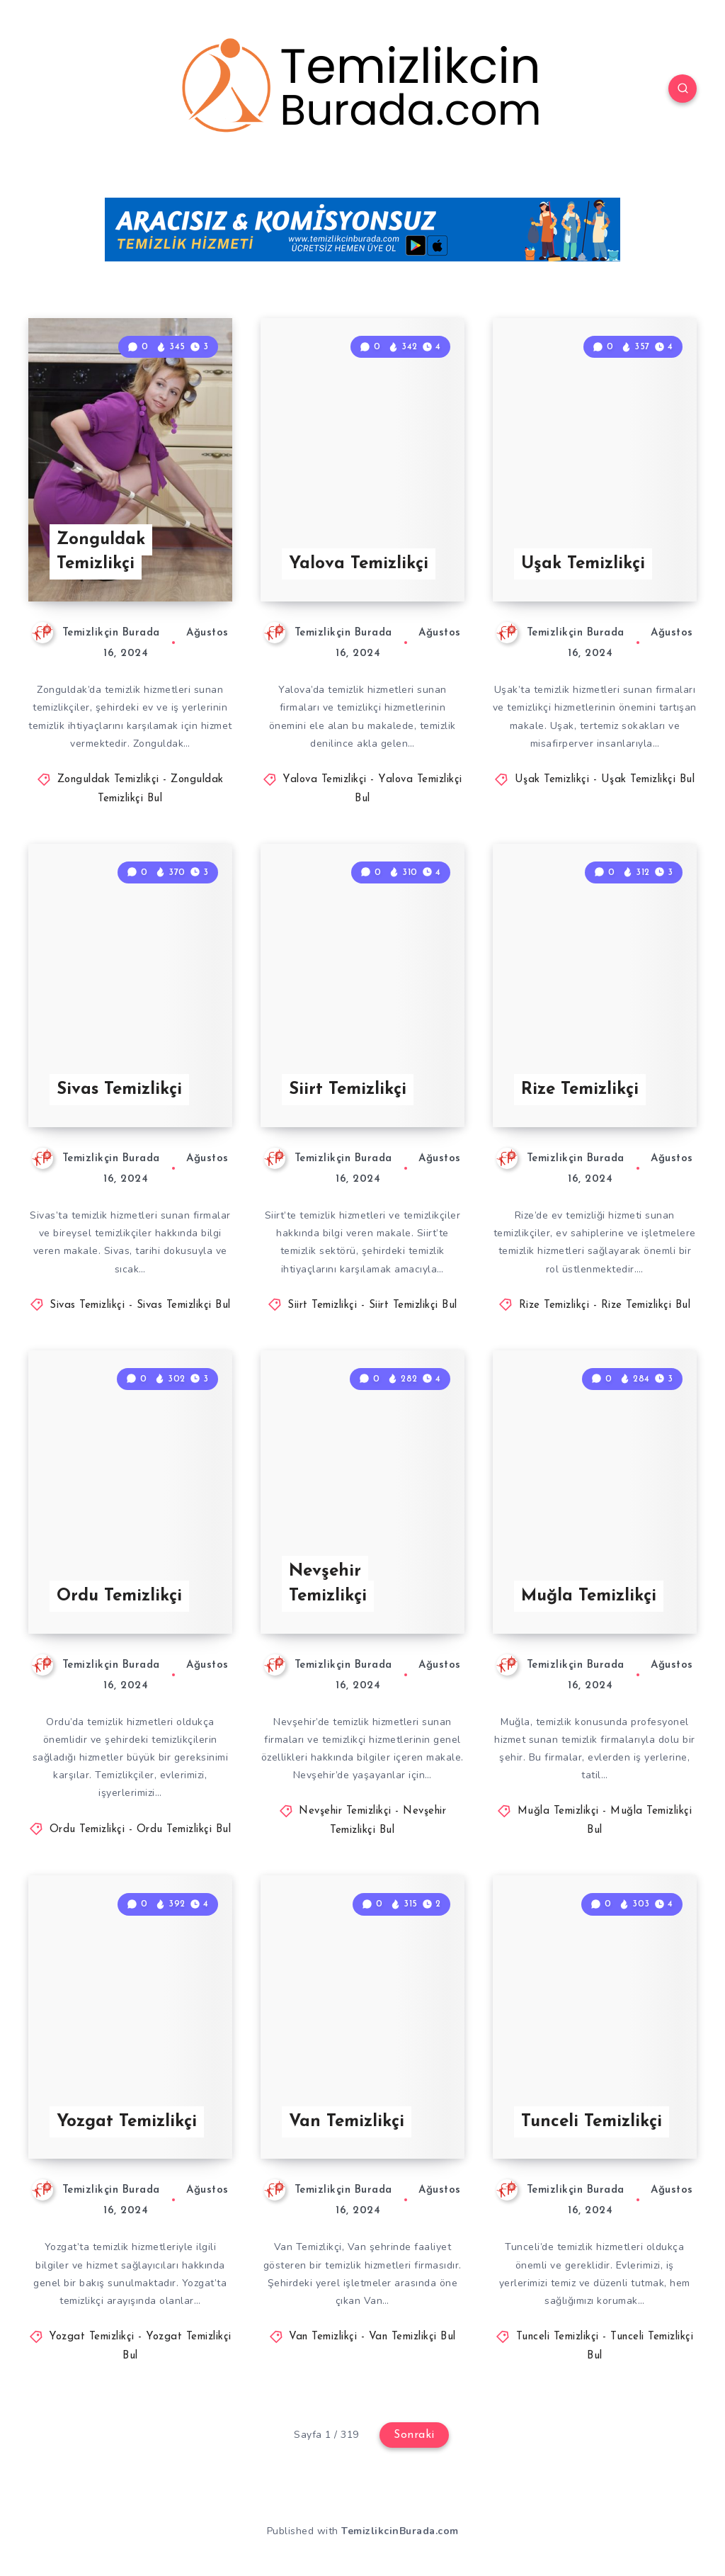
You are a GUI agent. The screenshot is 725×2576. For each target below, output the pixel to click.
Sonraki (414, 2435)
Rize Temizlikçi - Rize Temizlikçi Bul (605, 1305)
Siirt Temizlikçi (347, 1089)
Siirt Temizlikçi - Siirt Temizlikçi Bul (372, 1305)
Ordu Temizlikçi (119, 1596)
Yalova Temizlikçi (358, 563)
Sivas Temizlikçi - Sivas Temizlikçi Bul (140, 1305)
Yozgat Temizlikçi (127, 2121)
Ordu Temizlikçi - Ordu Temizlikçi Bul (141, 1829)
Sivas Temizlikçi (119, 1089)
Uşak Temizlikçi (583, 563)
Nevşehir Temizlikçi (328, 1584)
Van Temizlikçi (346, 2121)
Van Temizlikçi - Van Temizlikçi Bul (372, 2337)
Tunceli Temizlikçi (591, 2121)
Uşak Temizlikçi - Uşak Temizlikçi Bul (605, 779)
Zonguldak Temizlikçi (101, 552)
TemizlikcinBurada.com (400, 2531)
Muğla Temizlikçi (588, 1596)
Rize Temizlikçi (580, 1089)
